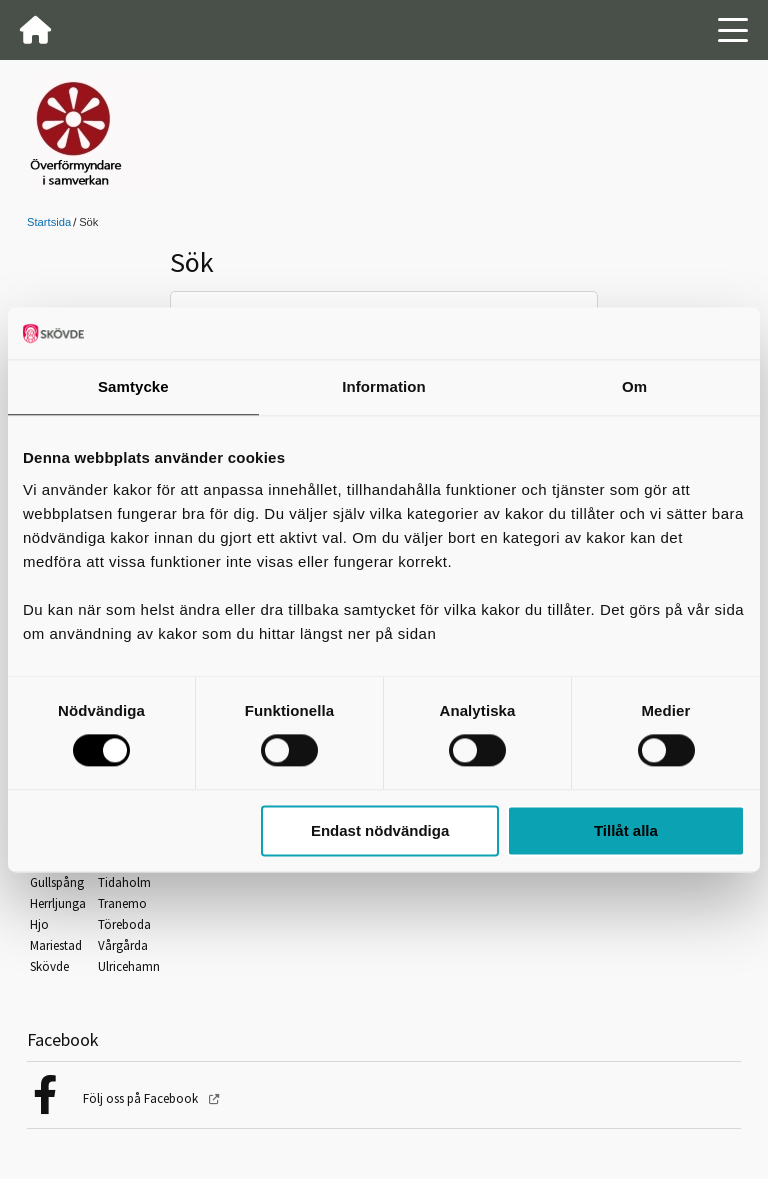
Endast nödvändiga (380, 830)
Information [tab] (384, 386)
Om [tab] (634, 386)
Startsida (49, 222)
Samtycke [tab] (133, 386)
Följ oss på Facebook (142, 1098)
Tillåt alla (626, 830)
